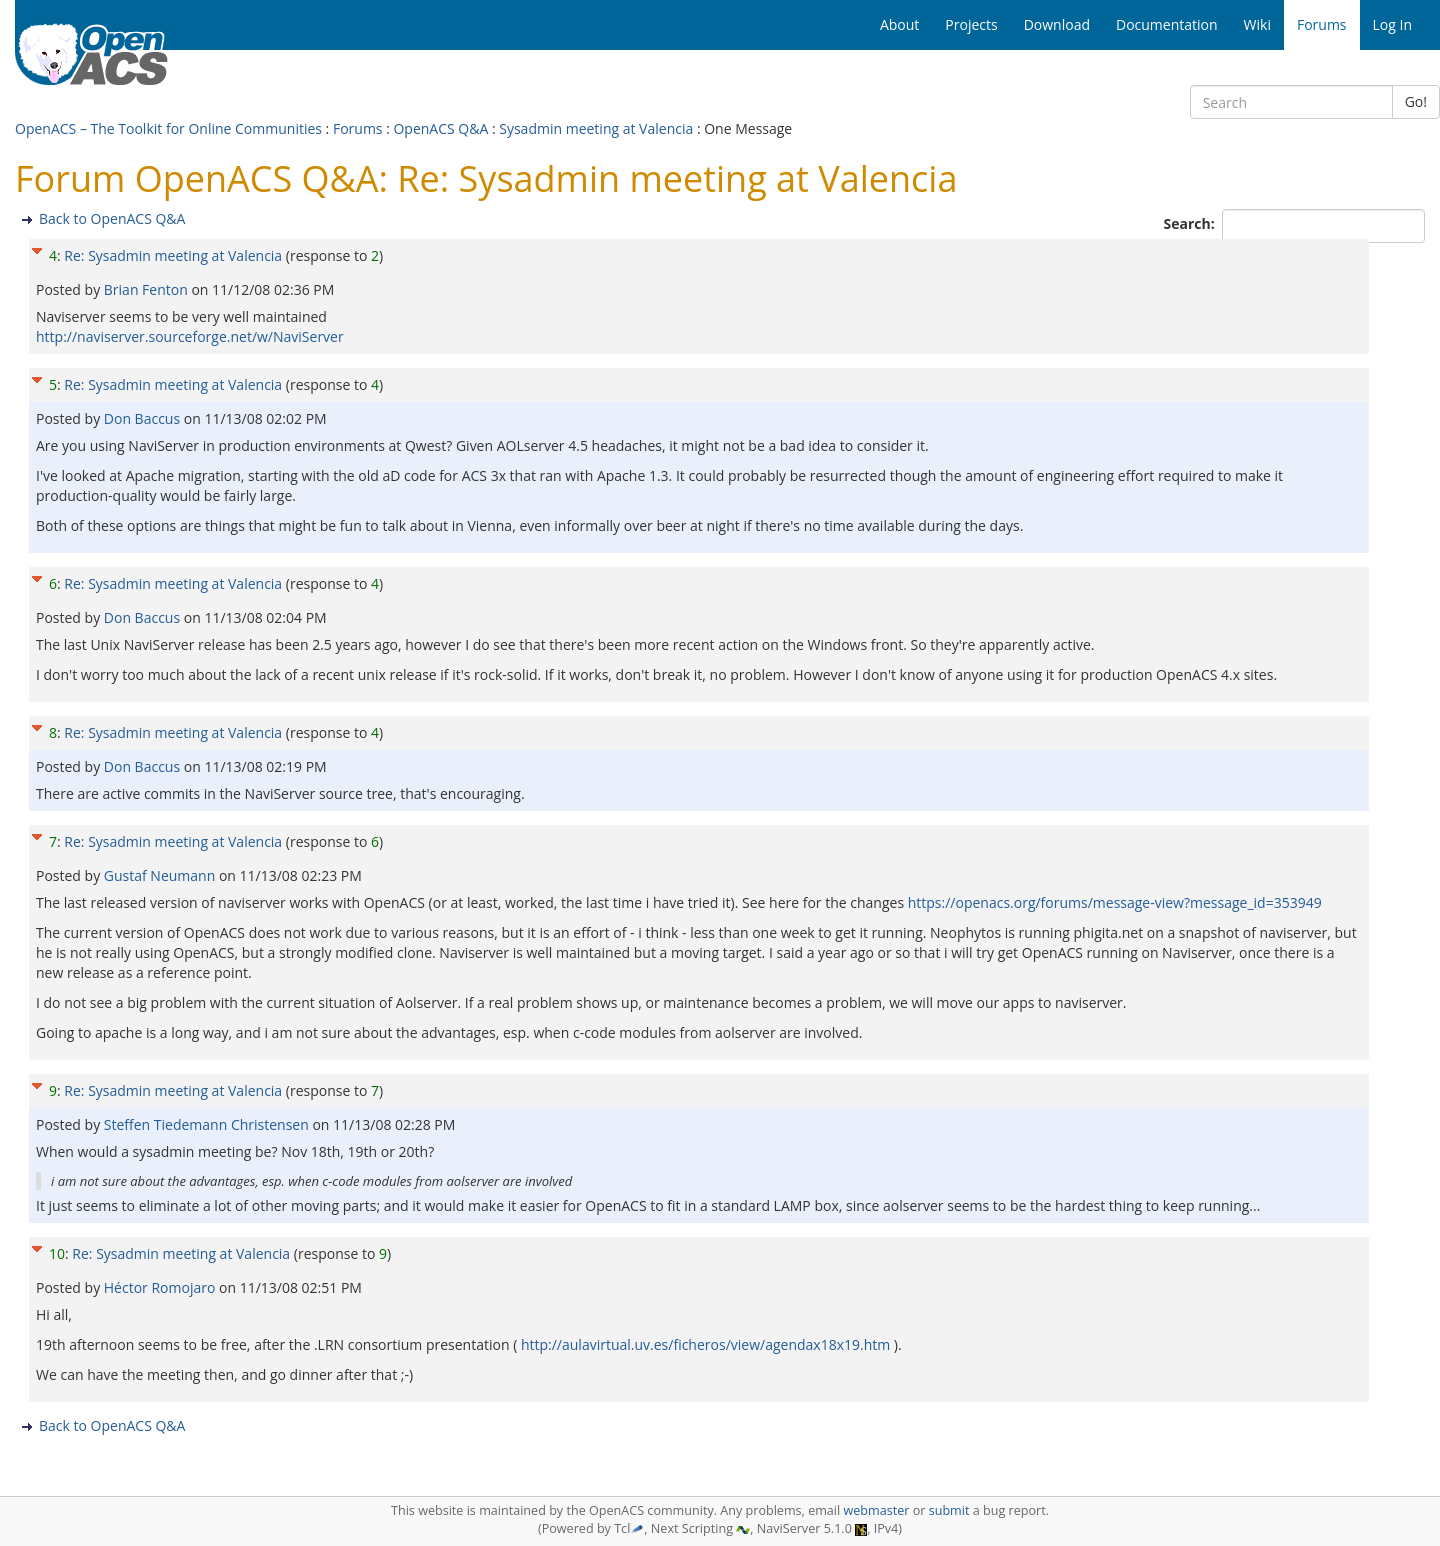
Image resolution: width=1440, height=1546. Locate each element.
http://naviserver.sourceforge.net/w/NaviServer (190, 336)
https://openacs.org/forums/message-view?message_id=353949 (1115, 902)
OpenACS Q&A (440, 128)
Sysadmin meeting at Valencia (596, 128)
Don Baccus (144, 418)
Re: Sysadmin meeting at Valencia (173, 255)
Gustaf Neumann (161, 875)
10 (57, 1253)
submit (949, 1510)
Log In (1392, 24)
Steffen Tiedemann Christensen (208, 1124)
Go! (1416, 101)
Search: (1191, 223)
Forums (358, 128)
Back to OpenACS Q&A (112, 218)
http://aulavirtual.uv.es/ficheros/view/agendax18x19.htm (705, 1344)
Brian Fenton (148, 289)
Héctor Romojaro (161, 1287)
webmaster (876, 1510)
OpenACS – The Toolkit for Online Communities (168, 128)
